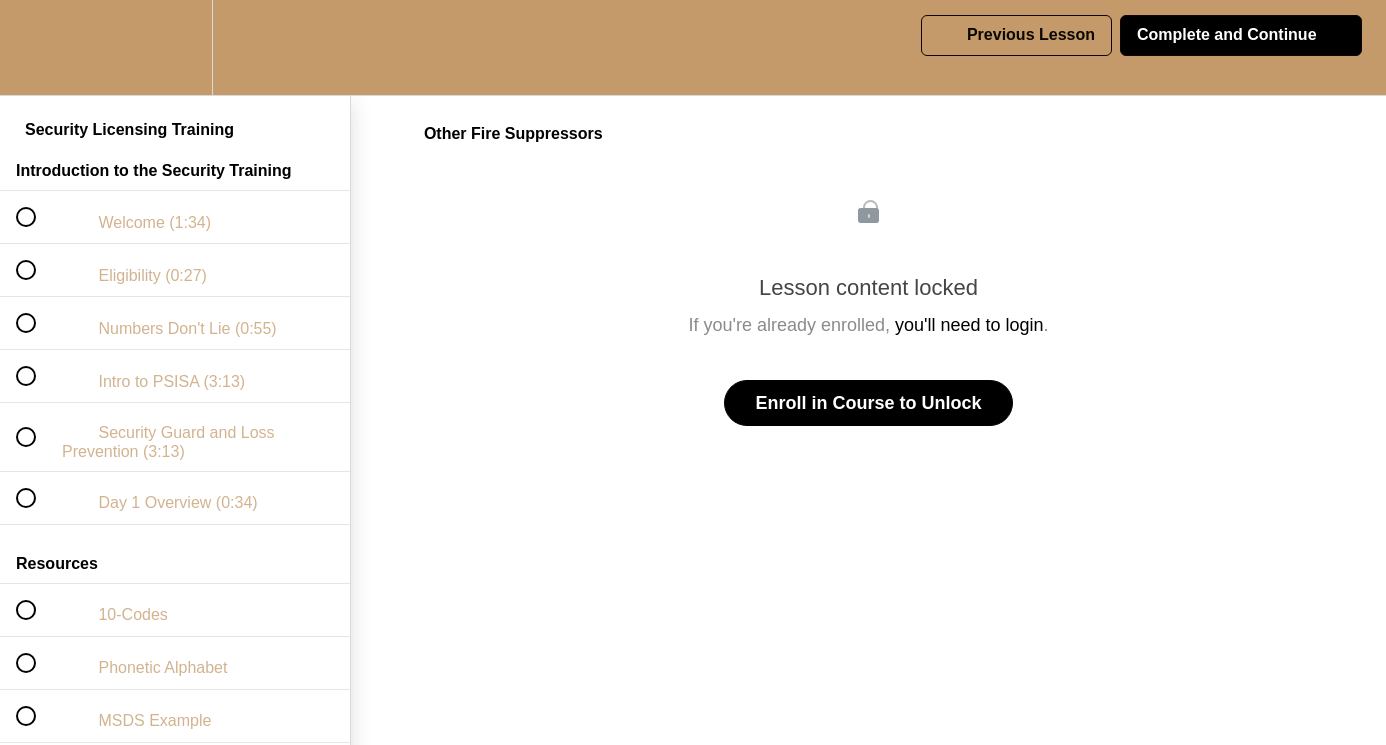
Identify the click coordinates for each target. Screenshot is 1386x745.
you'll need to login (969, 325)
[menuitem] (175, 47)
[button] (37, 47)
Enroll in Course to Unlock (868, 403)
